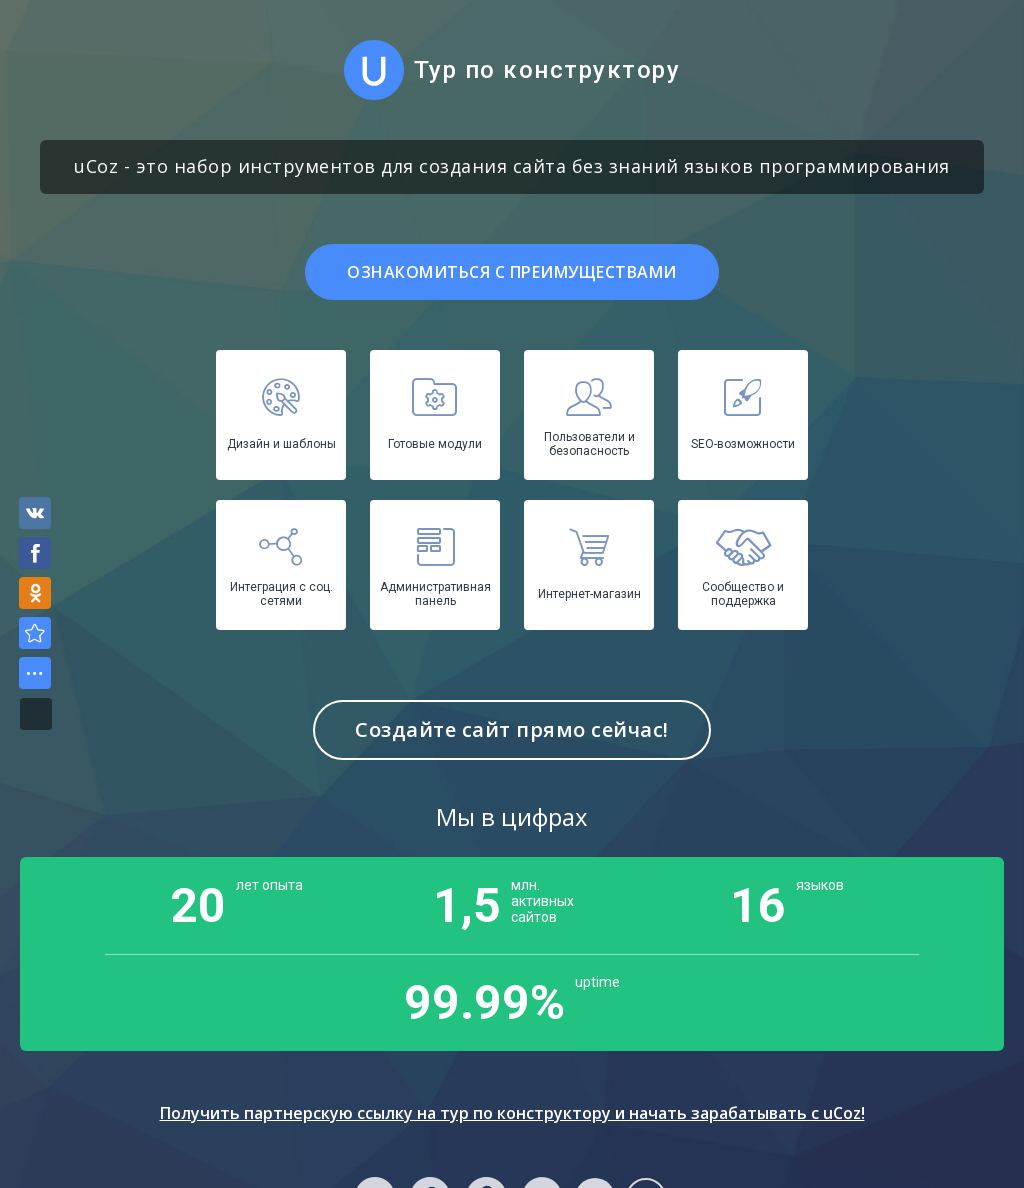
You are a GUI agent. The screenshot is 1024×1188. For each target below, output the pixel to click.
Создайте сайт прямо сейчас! (512, 729)
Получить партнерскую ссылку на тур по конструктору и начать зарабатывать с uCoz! (512, 1113)
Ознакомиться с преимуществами (512, 272)
